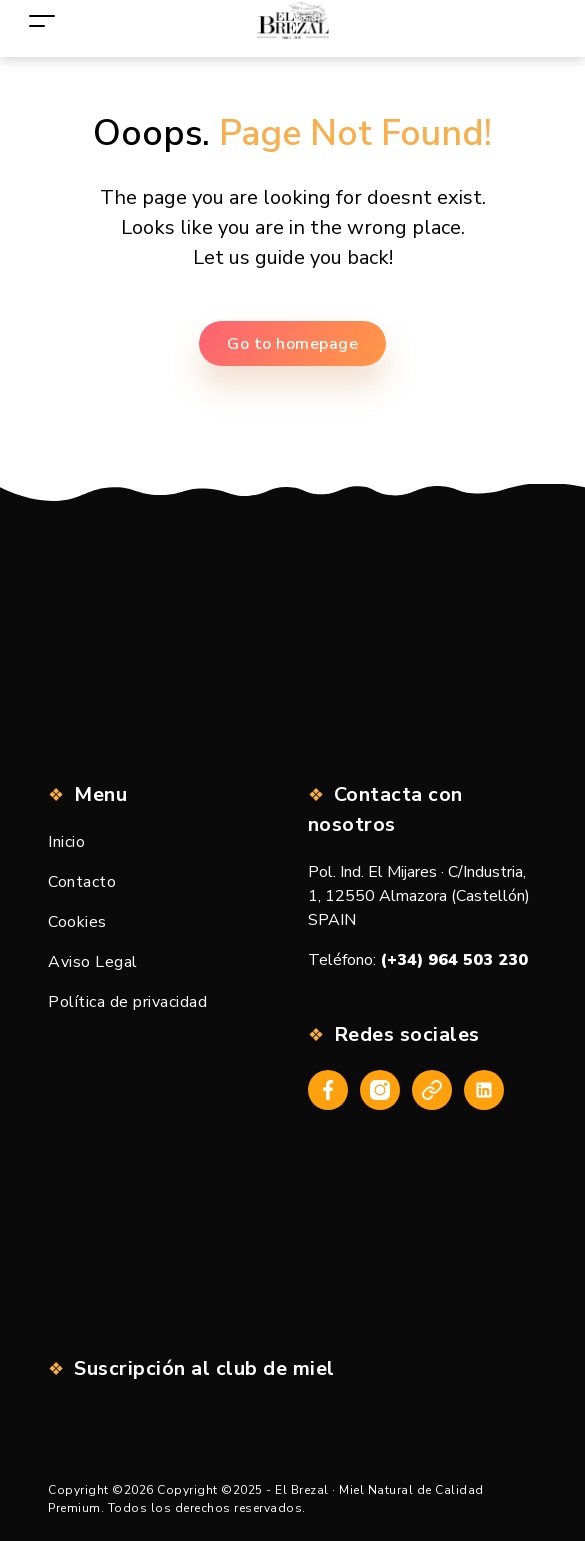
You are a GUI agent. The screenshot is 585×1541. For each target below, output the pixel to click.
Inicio (66, 842)
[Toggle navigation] (42, 20)
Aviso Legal (93, 962)
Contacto (82, 882)
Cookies (77, 922)
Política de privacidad (127, 1002)
